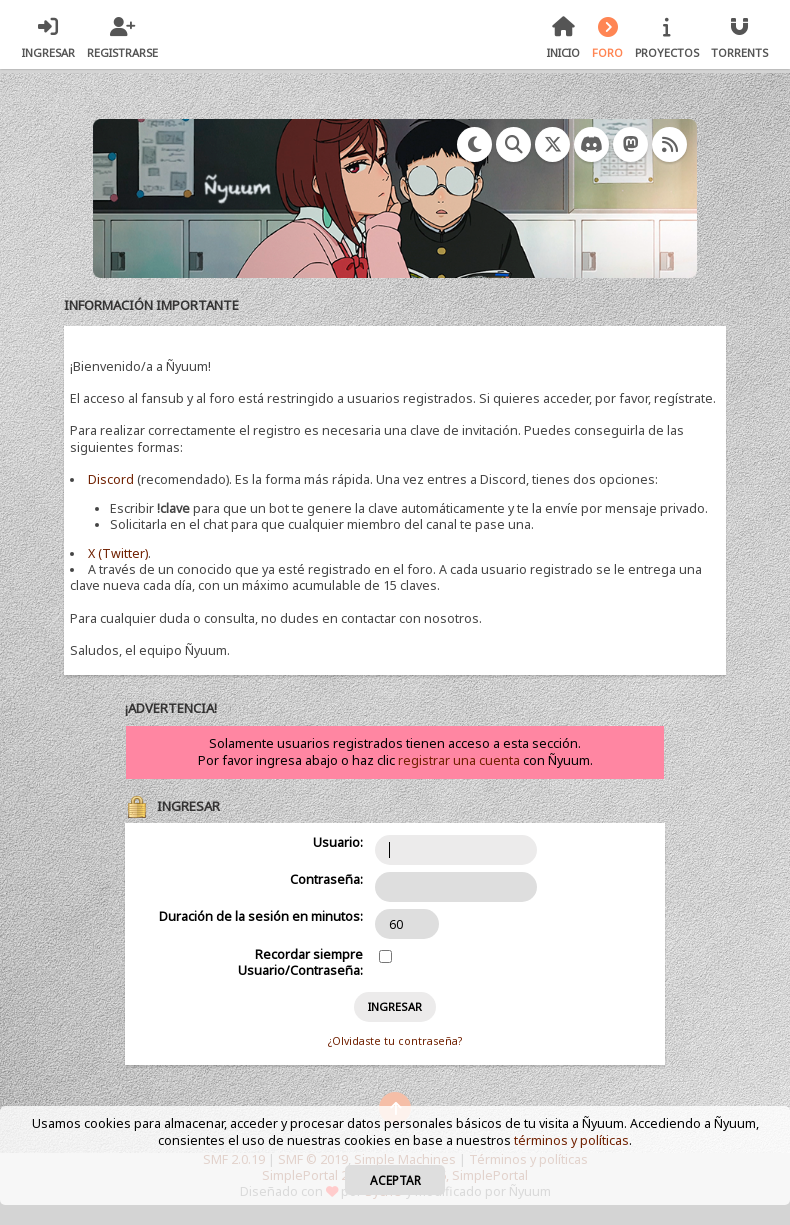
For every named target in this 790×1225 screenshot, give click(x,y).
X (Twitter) (118, 553)
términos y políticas (571, 1140)
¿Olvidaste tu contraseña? (395, 1041)
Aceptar (395, 1180)
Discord (111, 479)
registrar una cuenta (459, 760)
